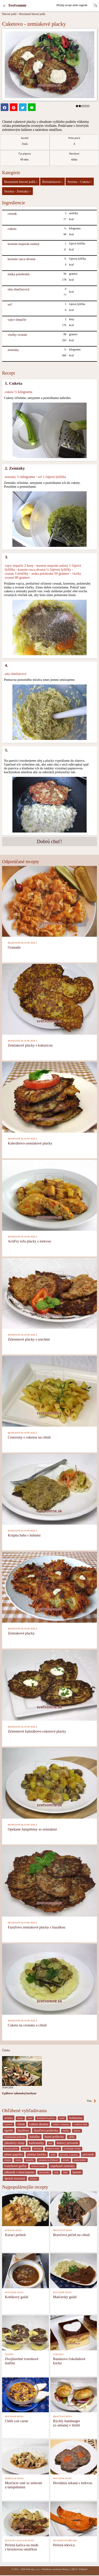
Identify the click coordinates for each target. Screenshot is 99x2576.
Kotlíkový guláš (16, 2297)
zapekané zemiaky (62, 2166)
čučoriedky (44, 2172)
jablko (72, 2137)
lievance (38, 2148)
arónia (8, 2118)
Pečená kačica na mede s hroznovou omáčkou (21, 2547)
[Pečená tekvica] (73, 2518)
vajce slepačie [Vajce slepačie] (17, 319)
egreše (8, 2130)
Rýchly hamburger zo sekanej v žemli (66, 2423)
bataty (20, 2118)
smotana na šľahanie (48, 2160)
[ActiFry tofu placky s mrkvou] (49, 1195)
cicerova (8, 2124)
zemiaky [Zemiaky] (13, 350)
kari (50, 2143)
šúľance (33, 2178)
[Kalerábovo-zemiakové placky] (49, 1096)
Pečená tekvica (64, 2545)
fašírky (77, 2130)
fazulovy (23, 2130)
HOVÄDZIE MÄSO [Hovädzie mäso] (14, 2292)
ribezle (7, 2160)
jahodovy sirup (14, 2143)
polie (53, 2154)
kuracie (25, 2148)
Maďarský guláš (65, 2297)
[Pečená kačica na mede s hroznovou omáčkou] (25, 2518)
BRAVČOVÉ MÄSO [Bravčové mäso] (62, 2230)
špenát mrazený (14, 2178)
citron (21, 2124)
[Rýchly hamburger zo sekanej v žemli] (73, 2394)
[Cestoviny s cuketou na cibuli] (49, 1390)
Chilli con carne (16, 2421)
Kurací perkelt (15, 2235)
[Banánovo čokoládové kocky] (73, 2332)
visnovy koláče (38, 2166)
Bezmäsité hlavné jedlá (32, 14)
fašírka (66, 2130)
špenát (76, 2172)
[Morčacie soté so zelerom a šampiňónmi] (25, 2456)
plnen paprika (13, 2154)
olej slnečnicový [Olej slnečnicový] (19, 289)
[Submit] (95, 5)
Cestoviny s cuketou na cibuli (29, 1437)
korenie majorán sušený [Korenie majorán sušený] (23, 244)
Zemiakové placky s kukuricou (30, 1045)
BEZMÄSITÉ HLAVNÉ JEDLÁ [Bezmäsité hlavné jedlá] (22, 943)
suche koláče (80, 2160)
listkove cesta (52, 2148)
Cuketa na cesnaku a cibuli (27, 2025)
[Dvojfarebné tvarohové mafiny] (25, 2332)
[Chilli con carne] (25, 2394)
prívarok (88, 2154)
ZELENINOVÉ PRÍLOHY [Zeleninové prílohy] (65, 2540)
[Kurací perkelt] (25, 2208)
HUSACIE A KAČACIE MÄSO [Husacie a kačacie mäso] (19, 2540)
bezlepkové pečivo (46, 2118)
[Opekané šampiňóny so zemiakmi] (49, 1782)
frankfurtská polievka (14, 2137)
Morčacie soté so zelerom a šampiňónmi (23, 2485)
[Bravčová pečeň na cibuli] (73, 2208)
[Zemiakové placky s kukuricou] (49, 998)
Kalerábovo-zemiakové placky (30, 1143)
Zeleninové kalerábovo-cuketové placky (37, 1731)
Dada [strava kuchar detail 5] (25, 143)
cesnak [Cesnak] (12, 213)
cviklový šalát (80, 2124)
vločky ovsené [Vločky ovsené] (17, 334)
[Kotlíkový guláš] (25, 2270)
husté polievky (54, 2136)
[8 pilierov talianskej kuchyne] (22, 2070)
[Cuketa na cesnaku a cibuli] (49, 1978)
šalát (56, 2172)
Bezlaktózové (52, 181)
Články (6, 2050)
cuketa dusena (38, 2124)
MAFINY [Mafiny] (9, 2354)
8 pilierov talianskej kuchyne (19, 2093)
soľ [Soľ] (10, 304)
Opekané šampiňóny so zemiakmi (32, 1829)
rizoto (18, 2160)
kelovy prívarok (67, 2143)
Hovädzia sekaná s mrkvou (72, 2483)
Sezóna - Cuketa (80, 181)
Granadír (14, 947)
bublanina (75, 2118)
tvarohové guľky (15, 2166)
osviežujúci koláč (72, 2148)
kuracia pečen (11, 2148)
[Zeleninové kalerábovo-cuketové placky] (49, 1684)
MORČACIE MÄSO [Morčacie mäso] (14, 2478)
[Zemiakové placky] (49, 1587)
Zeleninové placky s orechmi (29, 1339)
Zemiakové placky (21, 1633)
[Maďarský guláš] (73, 2270)
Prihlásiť (83, 2569)
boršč (62, 2118)
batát (30, 2118)
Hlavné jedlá (9, 14)
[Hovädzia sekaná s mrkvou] (73, 2456)
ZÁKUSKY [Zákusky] (58, 2354)
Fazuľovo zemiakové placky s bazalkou (36, 1927)
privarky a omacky (69, 2154)
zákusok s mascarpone (19, 2172)
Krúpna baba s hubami (24, 1535)
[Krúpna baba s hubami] (49, 1488)
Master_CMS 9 (69, 2569)
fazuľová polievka (46, 2130)
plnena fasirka (36, 2154)
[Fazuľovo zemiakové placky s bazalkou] (49, 1880)
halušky (35, 2136)
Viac (91, 2100)
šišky (65, 2172)
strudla (66, 2160)
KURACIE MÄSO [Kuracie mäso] (13, 2230)
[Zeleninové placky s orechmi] (49, 1292)
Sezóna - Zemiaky (17, 191)
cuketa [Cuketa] (12, 229)
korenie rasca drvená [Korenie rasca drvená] (21, 259)
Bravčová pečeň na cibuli (71, 2235)
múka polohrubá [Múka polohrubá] (19, 274)
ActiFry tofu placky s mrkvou (29, 1241)
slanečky (29, 2160)
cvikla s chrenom (61, 2124)
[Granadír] (49, 900)
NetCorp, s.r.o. (33, 2569)
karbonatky (36, 2143)
